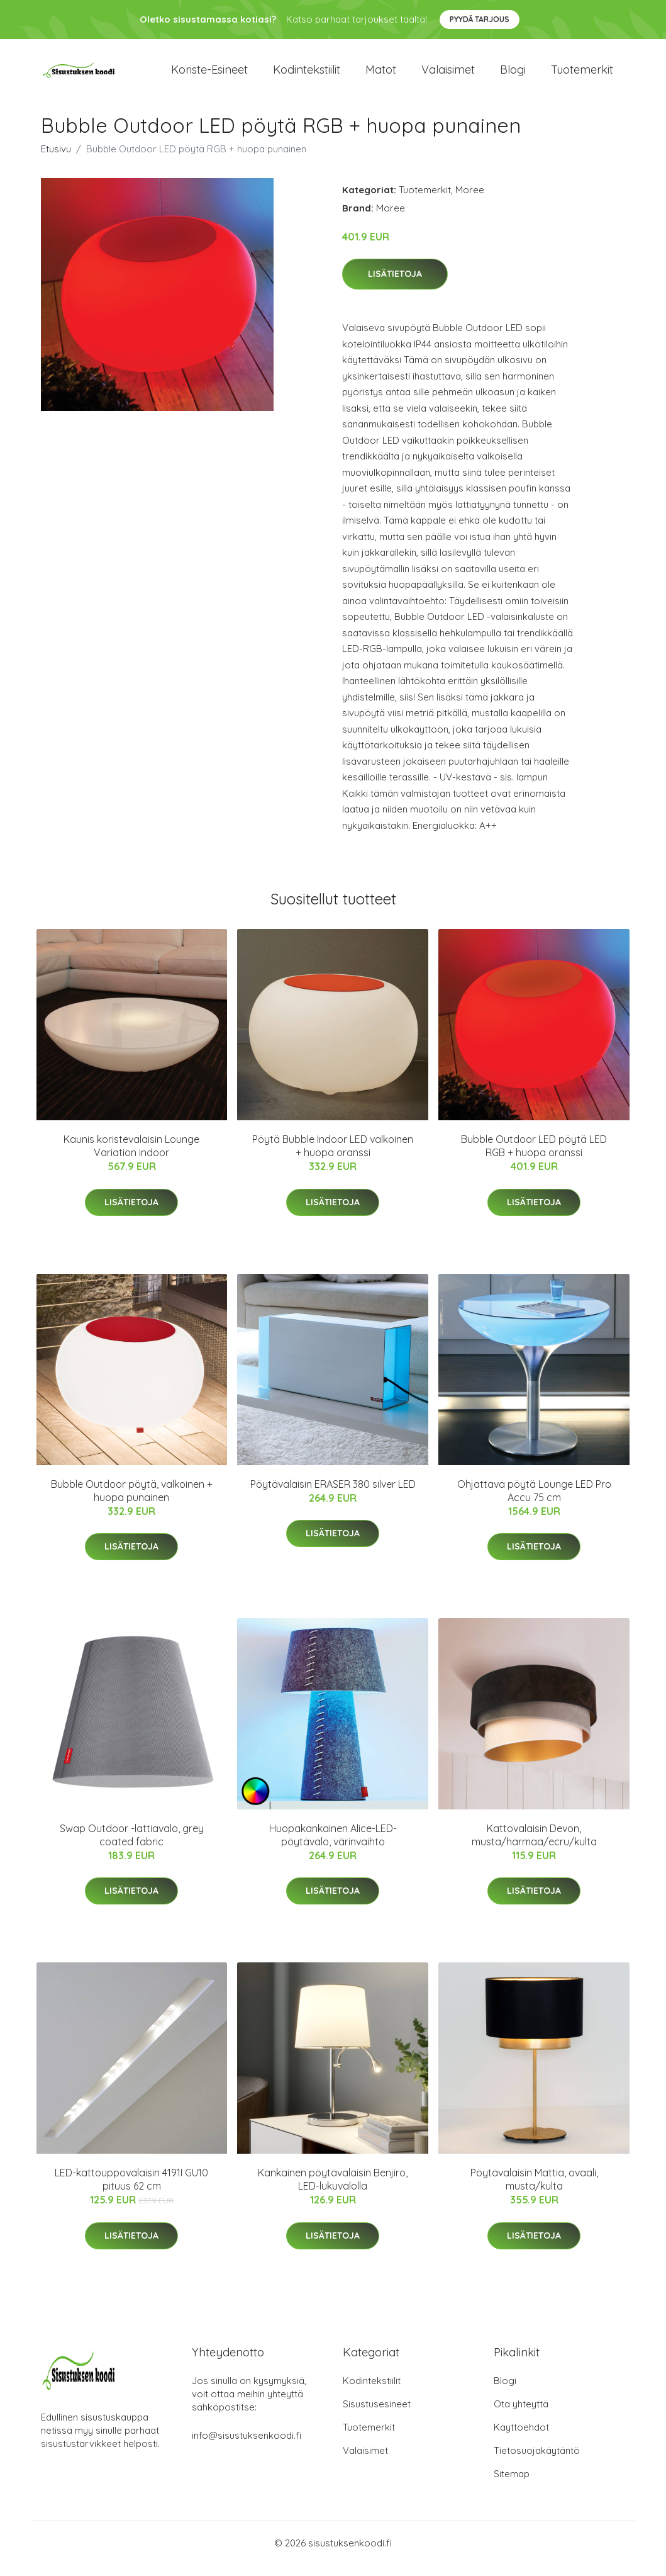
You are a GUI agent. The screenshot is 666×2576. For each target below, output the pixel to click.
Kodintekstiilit (306, 75)
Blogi (513, 75)
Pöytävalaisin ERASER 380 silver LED (333, 1494)
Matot (380, 75)
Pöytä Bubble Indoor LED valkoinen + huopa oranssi (332, 1157)
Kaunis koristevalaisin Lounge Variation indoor (131, 1157)
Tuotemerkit (582, 75)
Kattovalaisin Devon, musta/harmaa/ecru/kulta (534, 1846)
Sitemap (512, 2485)
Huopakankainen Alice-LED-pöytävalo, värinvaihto (333, 1846)
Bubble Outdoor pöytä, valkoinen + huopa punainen (132, 1501)
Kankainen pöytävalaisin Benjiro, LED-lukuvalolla (333, 2190)
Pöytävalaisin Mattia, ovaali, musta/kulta (534, 2190)
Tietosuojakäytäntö (537, 2462)
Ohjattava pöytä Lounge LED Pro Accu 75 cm (534, 1501)
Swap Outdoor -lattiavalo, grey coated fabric (132, 1846)
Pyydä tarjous (479, 19)
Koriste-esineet (209, 75)
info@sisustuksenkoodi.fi (246, 2447)
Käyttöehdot (521, 2438)
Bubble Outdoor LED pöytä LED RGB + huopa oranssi (534, 1157)
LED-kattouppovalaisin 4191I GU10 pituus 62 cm (131, 2190)
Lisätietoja (395, 285)
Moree (469, 200)
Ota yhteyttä (521, 2415)
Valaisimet (448, 75)
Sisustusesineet (377, 2415)
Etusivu (56, 160)
